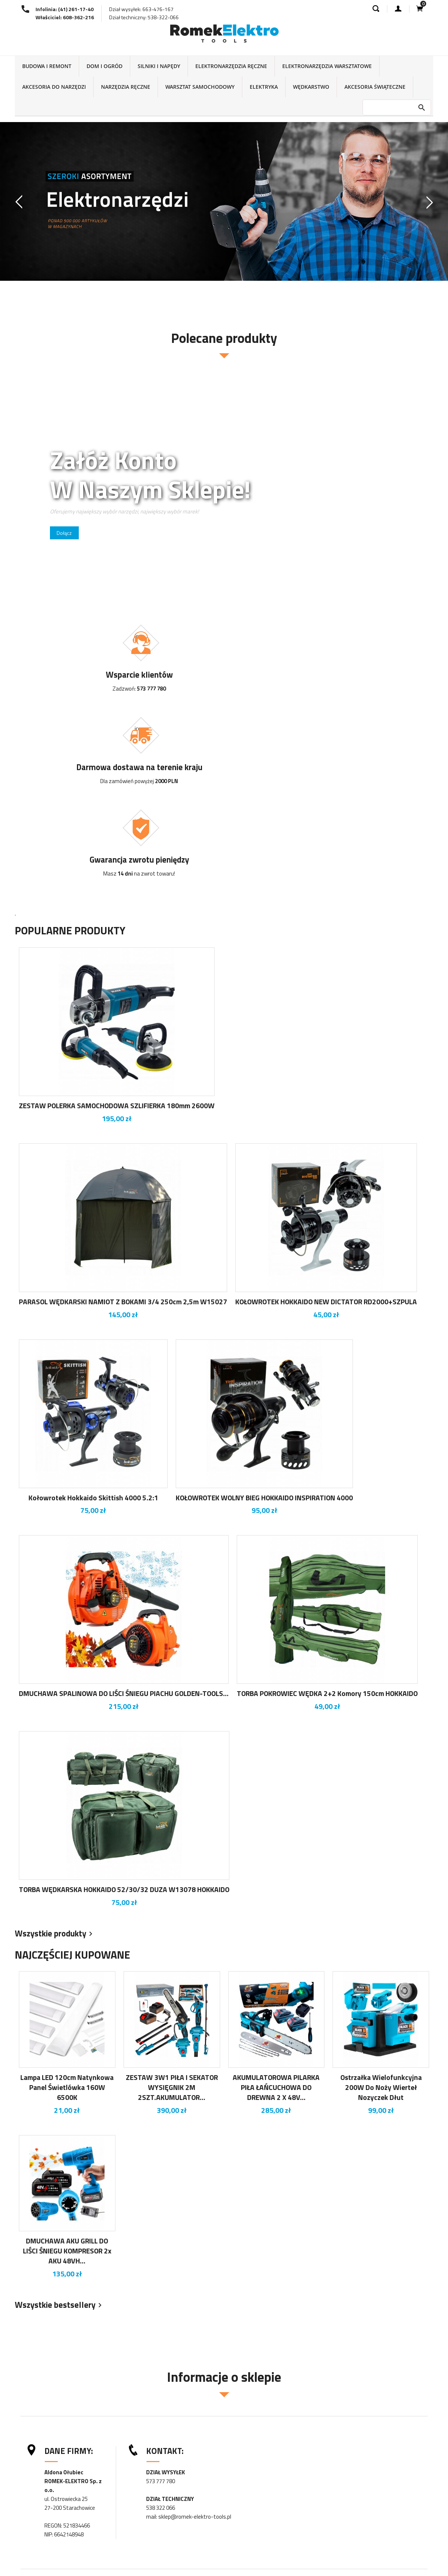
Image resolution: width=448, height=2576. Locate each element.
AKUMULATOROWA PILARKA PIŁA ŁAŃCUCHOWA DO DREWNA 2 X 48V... (276, 1911)
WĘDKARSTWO (311, 86)
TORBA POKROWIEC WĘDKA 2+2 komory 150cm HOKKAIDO (327, 1518)
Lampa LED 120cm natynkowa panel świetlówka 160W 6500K (67, 1911)
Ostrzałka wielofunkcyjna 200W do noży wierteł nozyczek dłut (381, 1911)
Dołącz (65, 533)
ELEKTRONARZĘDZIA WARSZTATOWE (327, 66)
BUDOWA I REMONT (46, 66)
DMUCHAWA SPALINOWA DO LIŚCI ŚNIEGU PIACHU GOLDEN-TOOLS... (124, 1518)
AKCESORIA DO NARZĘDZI (54, 86)
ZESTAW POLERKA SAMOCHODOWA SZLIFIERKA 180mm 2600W (117, 930)
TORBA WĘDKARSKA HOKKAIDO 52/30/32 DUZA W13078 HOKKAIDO (124, 1714)
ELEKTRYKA (264, 86)
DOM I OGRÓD (104, 66)
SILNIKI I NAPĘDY (159, 66)
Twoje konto (252, 2561)
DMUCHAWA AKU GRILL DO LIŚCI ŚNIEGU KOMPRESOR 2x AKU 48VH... (67, 2075)
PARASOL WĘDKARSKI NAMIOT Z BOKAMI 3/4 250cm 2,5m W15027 (123, 1125)
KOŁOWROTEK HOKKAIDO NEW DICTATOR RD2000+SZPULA (326, 1125)
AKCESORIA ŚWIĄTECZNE (374, 86)
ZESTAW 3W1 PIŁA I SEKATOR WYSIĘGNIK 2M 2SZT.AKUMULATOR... (172, 1911)
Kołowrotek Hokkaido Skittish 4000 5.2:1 (93, 1321)
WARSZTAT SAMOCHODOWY (200, 86)
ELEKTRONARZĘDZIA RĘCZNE (231, 66)
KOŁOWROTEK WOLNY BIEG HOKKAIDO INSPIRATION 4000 (264, 1321)
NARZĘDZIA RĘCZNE (125, 86)
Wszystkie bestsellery (59, 2130)
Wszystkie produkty (55, 1758)
